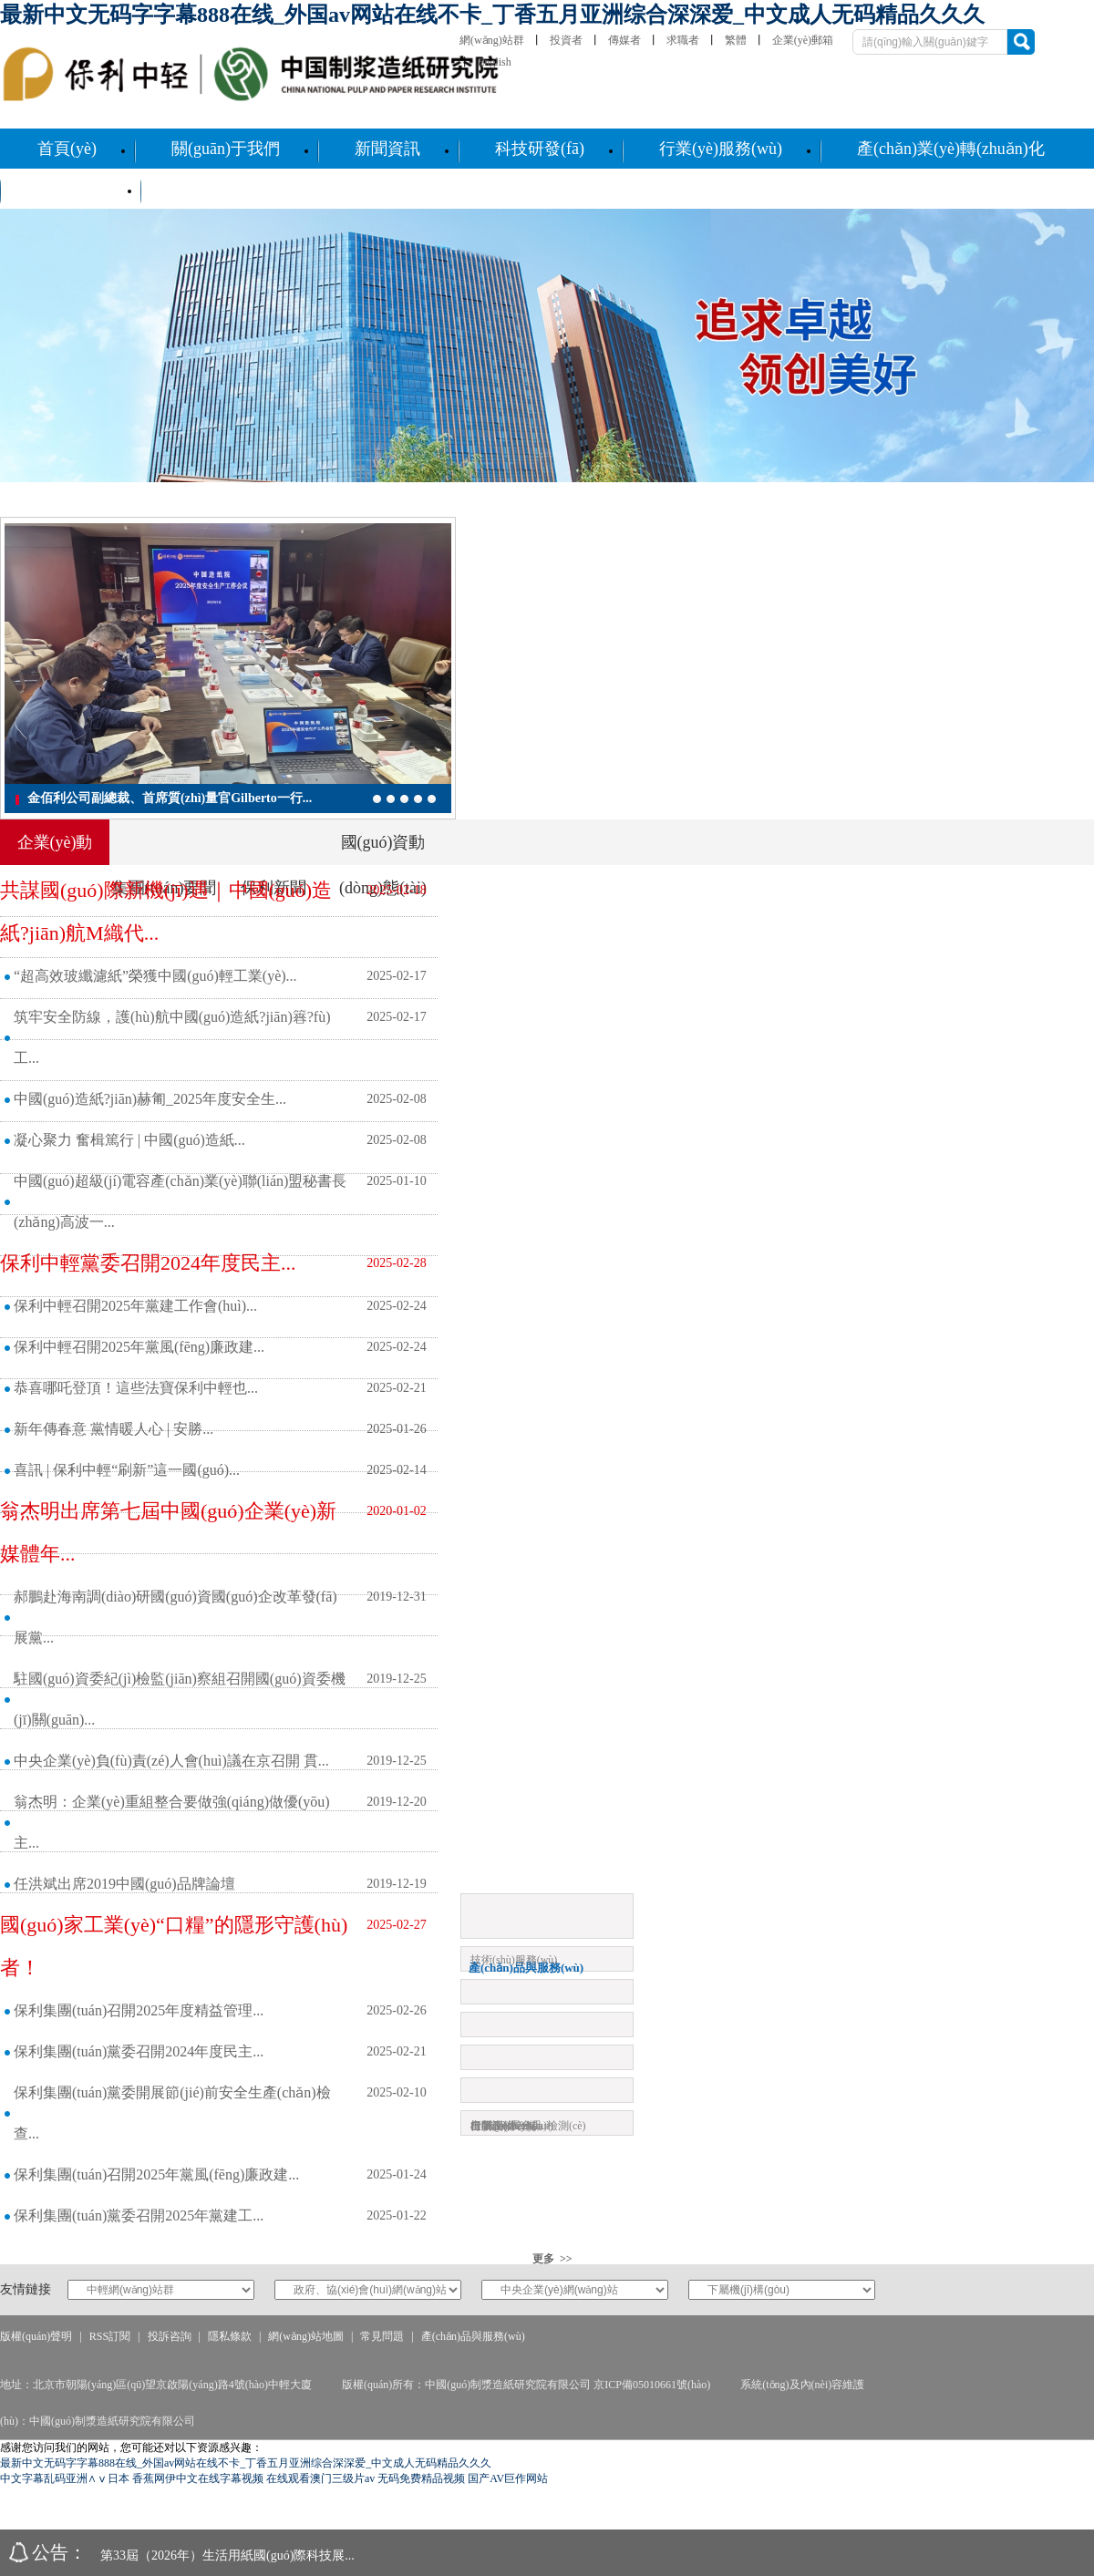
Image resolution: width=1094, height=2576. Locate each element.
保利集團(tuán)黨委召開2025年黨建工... (138, 2215)
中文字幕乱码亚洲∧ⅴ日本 (64, 2478)
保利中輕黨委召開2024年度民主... (148, 1263)
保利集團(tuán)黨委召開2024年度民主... (138, 2051)
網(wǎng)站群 (491, 40)
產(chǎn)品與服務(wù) (473, 2336)
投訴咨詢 (169, 2336)
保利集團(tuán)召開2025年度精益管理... (138, 2010)
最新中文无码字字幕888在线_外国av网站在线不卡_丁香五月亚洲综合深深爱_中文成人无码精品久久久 (492, 14)
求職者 (682, 40)
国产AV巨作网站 (508, 2478)
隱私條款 (230, 2336)
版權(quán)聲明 (36, 2336)
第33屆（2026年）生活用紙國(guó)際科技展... (227, 2555)
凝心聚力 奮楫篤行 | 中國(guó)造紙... (129, 1140)
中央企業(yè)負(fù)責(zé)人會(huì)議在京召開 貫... (171, 1760)
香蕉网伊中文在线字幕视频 (197, 2478)
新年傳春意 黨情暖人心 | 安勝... (113, 1429)
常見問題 (382, 2336)
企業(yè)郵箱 (802, 40)
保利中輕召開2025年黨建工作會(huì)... (135, 1306)
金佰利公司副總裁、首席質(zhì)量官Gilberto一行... (169, 798)
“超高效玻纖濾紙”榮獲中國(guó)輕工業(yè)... (155, 976)
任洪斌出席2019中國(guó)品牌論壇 (124, 1883)
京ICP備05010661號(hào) (651, 2384)
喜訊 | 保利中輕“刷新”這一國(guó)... (127, 1470)
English (494, 62)
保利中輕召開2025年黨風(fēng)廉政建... (139, 1347)
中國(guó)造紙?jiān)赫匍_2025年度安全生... (150, 1099)
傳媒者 (624, 40)
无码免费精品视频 (421, 2478)
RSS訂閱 (109, 2336)
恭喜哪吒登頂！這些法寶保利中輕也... (136, 1388)
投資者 (566, 40)
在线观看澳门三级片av (320, 2478)
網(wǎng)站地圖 (306, 2336)
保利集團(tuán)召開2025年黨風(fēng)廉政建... (156, 2174)
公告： (59, 2552)
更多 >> (552, 2258)
